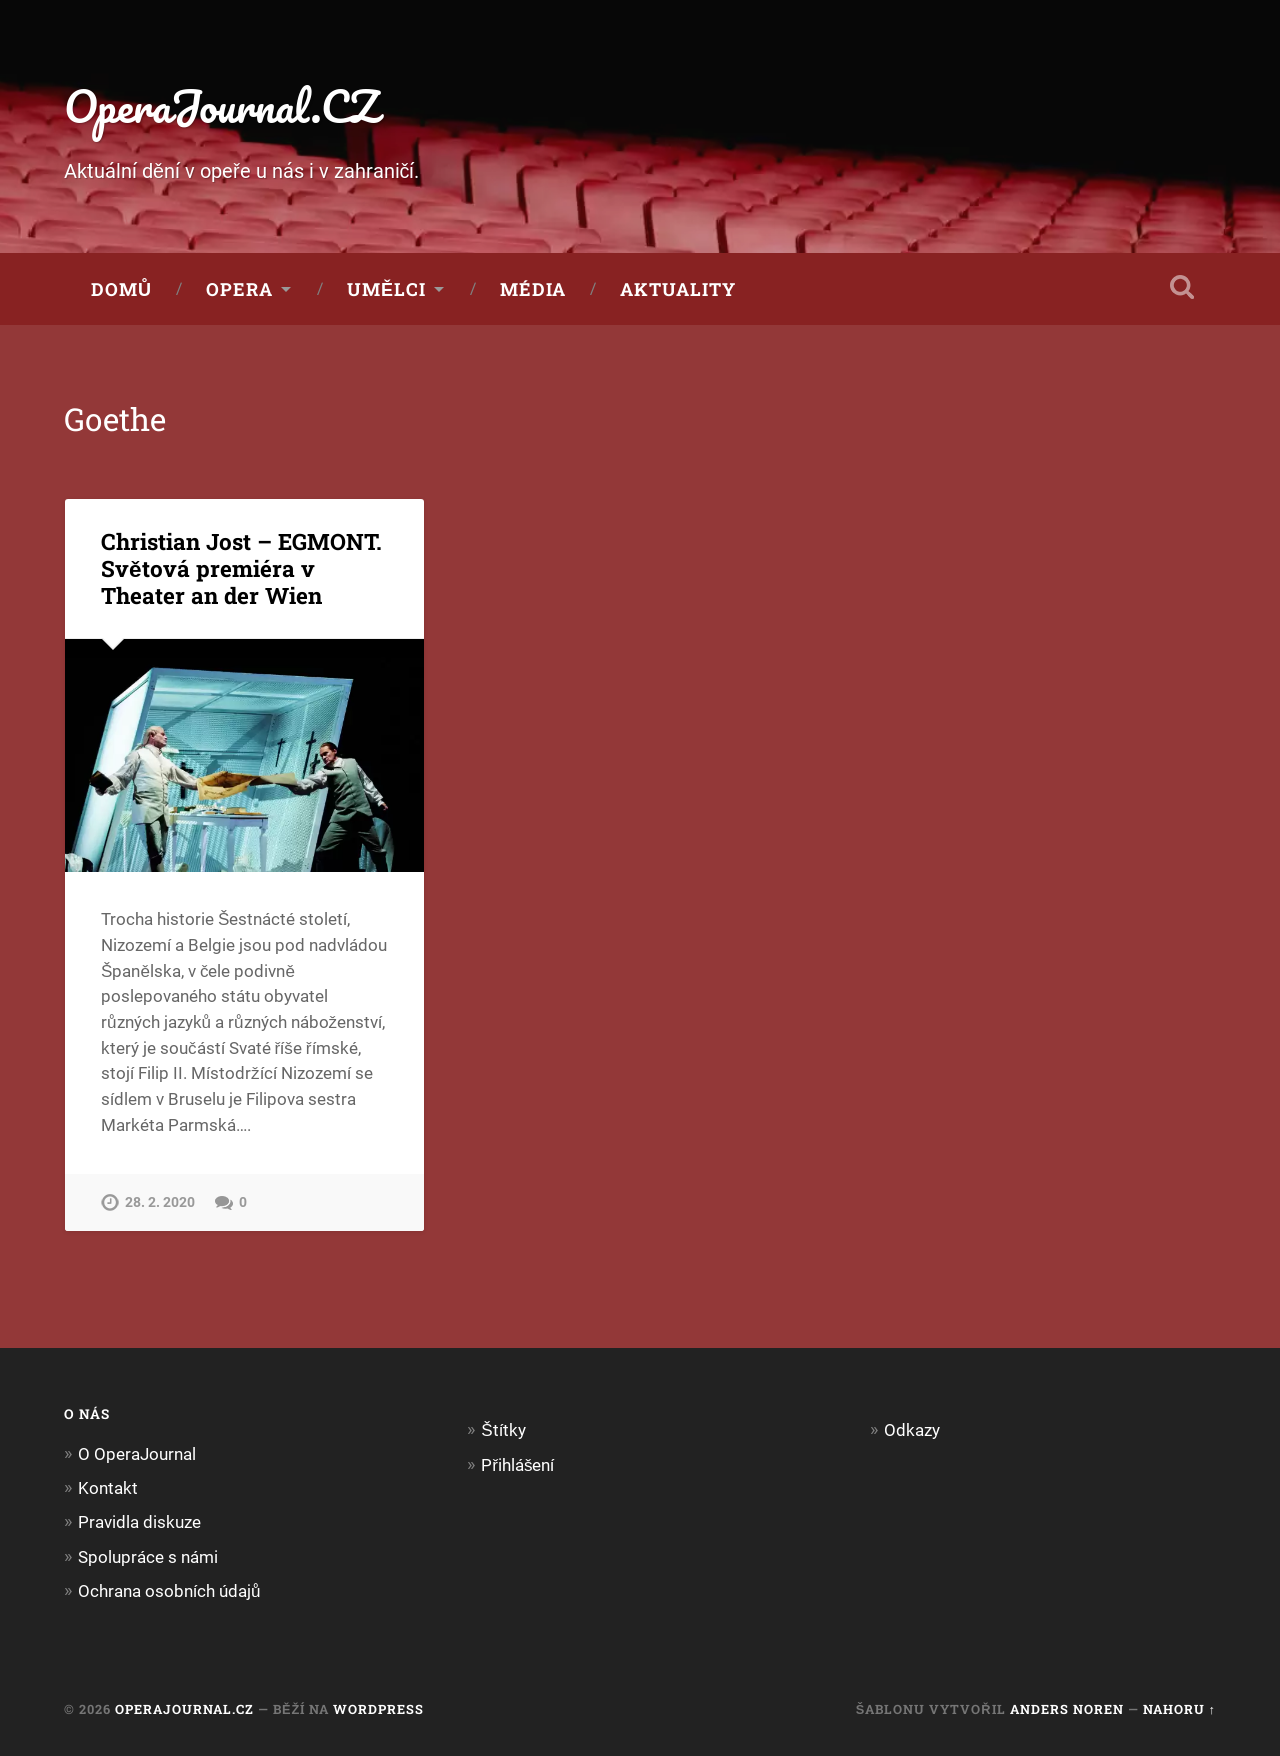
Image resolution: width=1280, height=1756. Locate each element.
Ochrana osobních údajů (169, 1591)
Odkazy (912, 1430)
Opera (239, 289)
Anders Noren (1067, 1709)
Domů (121, 289)
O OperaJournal (137, 1454)
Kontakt (108, 1488)
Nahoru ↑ (1179, 1709)
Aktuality (678, 289)
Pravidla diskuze (139, 1522)
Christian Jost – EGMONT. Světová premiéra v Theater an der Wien (241, 568)
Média (533, 289)
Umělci (386, 289)
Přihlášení (517, 1465)
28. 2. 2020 (160, 1202)
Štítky (503, 1430)
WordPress (378, 1709)
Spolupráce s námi (148, 1557)
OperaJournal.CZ (221, 105)
